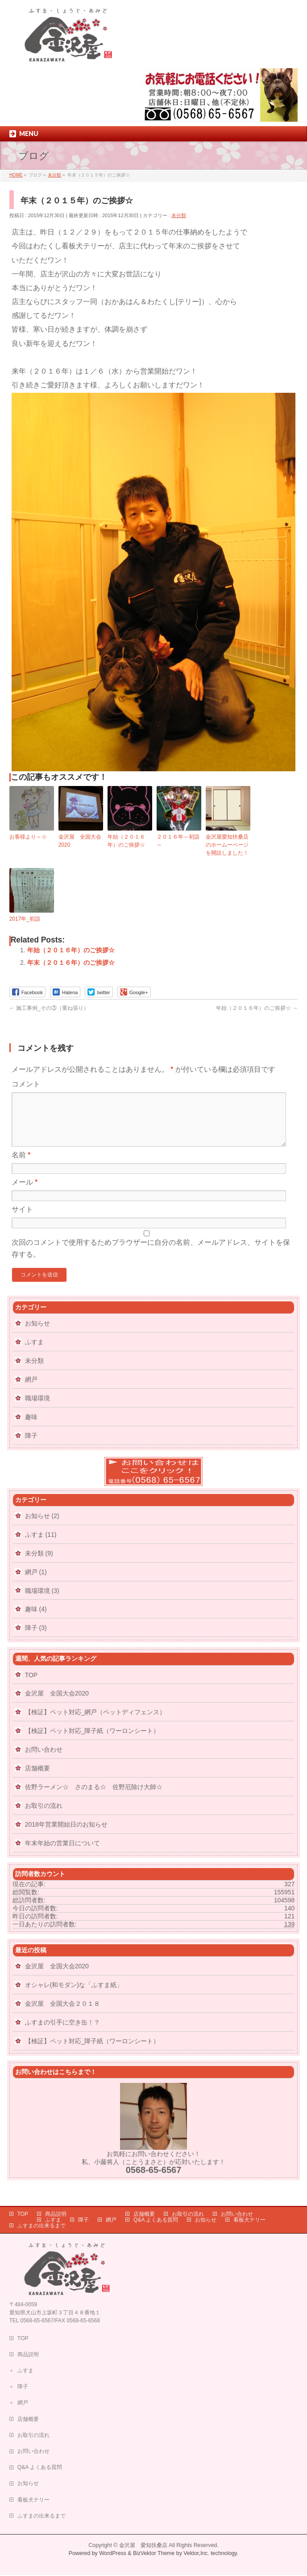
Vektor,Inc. (196, 2554)
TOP (31, 1685)
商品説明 (55, 2215)
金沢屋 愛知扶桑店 (143, 2546)
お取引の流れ (43, 1816)
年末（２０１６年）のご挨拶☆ (71, 962)
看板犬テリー (249, 2221)
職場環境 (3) (42, 1601)
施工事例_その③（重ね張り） (49, 1008)
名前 (21, 1165)
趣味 (31, 1427)
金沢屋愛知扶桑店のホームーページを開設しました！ (227, 845)
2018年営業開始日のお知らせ (66, 1835)
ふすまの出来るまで (41, 2226)
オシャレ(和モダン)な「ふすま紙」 (74, 1995)
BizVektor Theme (154, 2554)
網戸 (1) (36, 1582)
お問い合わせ (43, 1760)
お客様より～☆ (28, 837)
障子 (31, 1446)
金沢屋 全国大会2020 (79, 841)
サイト (22, 1220)
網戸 (31, 1390)
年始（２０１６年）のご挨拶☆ (126, 841)
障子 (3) (36, 1638)
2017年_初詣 (24, 919)
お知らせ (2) (42, 1526)
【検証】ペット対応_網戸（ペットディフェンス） (95, 1722)
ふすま (34, 1352)
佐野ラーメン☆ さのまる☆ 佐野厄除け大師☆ (93, 1797)
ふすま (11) (41, 1545)
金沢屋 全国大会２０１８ (62, 2014)
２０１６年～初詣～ (178, 841)
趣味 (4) (36, 1619)
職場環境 (37, 1408)
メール (25, 1193)
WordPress (112, 2554)
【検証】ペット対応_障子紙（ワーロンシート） (92, 1741)
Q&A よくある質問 (155, 2221)
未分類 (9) (39, 1564)
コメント (26, 1084)
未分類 (178, 215)
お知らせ (37, 1333)
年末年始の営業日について (62, 1853)
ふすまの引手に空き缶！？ (62, 2033)
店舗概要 (37, 1778)
